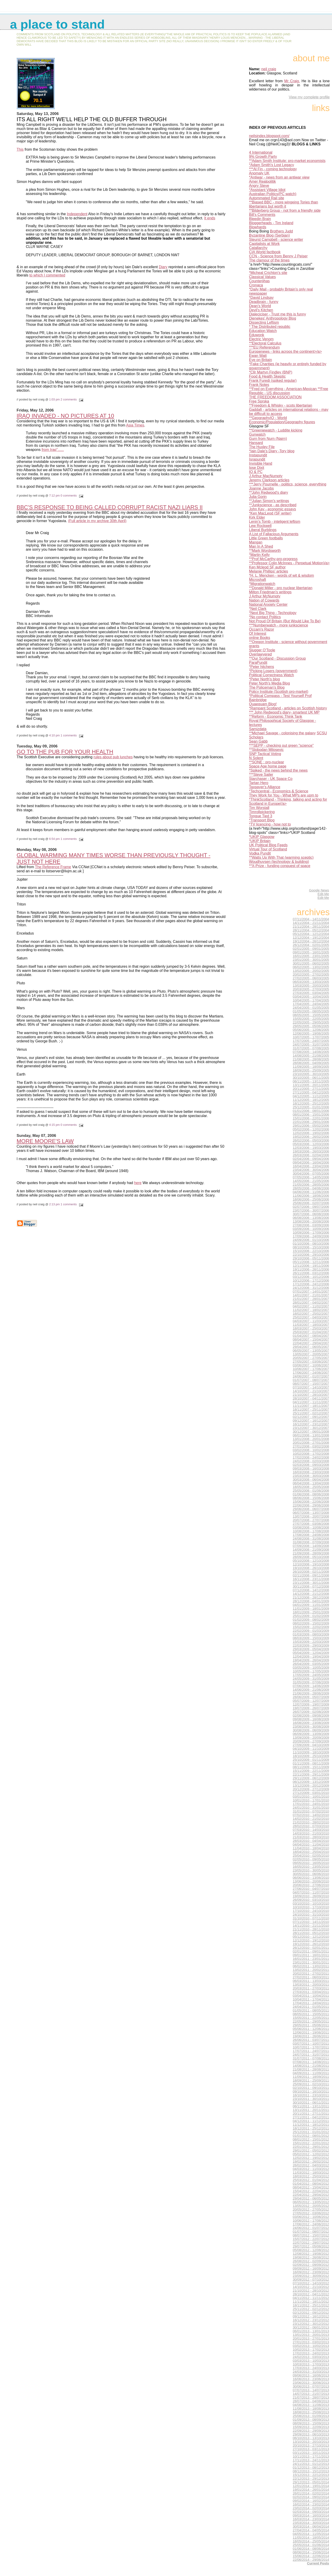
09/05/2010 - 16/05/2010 (311, 1863)
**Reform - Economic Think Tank (275, 716)
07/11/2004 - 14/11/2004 (311, 919)
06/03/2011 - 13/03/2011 (311, 1981)
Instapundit (258, 455)
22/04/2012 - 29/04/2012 (311, 2195)
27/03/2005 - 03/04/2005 (311, 993)
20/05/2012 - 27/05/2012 (311, 2209)
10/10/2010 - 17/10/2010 (311, 1907)
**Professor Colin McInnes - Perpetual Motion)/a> (289, 563)
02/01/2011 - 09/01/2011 (311, 1951)
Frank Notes (259, 385)
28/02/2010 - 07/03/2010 (311, 1826)
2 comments (69, 399)
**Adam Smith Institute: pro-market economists (287, 161)
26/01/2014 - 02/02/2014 (311, 2493)
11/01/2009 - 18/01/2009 (311, 1608)
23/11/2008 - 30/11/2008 (311, 1583)
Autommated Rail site (266, 198)
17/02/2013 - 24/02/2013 (311, 2353)
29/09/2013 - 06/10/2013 (311, 2434)
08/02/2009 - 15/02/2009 (311, 1623)
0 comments (69, 495)
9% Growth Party (263, 157)
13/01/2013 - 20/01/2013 (311, 2335)
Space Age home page (267, 766)
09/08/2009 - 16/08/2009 (311, 1719)
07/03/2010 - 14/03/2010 (311, 1830)
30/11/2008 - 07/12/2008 (311, 1586)
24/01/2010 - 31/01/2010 (311, 1807)
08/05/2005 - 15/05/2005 (311, 1015)
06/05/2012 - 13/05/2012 (311, 2202)
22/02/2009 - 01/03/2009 (311, 1630)
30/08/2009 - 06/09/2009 (311, 1730)
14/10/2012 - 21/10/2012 (311, 2287)
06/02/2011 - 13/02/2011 (311, 1966)
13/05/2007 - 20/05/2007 (311, 1354)
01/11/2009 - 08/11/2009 (311, 1763)
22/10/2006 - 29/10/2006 (311, 1254)
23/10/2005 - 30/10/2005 (311, 1074)
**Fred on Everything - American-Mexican (283, 389)
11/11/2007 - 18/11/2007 (311, 1406)
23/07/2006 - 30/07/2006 (311, 1210)
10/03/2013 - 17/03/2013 (311, 2364)
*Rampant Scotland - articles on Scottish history (288, 708)
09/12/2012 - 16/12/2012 (311, 2316)
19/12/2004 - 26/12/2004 (311, 941)
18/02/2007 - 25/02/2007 (311, 1313)
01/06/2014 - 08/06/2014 (311, 2548)
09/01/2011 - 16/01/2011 (311, 1955)
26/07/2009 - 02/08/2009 (311, 1712)
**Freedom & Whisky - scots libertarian (280, 405)
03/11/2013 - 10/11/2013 (311, 2453)
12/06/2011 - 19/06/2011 (311, 2032)
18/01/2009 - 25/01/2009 (311, 1612)
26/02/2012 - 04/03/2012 (311, 2165)
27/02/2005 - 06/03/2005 (311, 978)
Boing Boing (259, 231)
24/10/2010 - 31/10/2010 (311, 1914)
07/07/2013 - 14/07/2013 (311, 2390)
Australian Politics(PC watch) (272, 194)
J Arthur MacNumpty (265, 476)
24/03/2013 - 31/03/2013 (311, 2371)
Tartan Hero (258, 783)
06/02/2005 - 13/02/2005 (311, 967)
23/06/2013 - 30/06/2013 (311, 2383)
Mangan (255, 542)
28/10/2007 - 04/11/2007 (311, 1398)
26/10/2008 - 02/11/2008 (311, 1571)
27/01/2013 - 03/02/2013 (311, 2342)
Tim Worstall (259, 808)
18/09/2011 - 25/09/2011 (311, 2080)
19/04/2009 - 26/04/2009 (311, 1660)
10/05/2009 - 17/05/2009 (311, 1671)
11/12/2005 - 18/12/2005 (311, 1100)
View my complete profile (309, 97)
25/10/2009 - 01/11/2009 (311, 1759)
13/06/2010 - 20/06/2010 (311, 1881)
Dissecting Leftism (264, 322)
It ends (209, 218)
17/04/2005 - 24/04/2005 (311, 1004)
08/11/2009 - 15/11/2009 (311, 1767)
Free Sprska (259, 401)
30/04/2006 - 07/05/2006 (311, 1173)
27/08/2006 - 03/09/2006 (311, 1225)
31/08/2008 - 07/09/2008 (311, 1542)
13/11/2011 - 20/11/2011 (311, 2110)
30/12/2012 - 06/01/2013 (311, 2327)
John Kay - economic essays (272, 509)
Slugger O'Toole (262, 650)
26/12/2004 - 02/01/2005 (311, 945)
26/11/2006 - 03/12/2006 (311, 1273)
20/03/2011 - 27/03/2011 (311, 1988)
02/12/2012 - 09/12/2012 (311, 2312)
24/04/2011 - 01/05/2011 (311, 2006)
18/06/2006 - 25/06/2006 (311, 1199)
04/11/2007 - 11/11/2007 (311, 1402)
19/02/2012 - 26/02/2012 (311, 2161)
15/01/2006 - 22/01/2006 (311, 1118)
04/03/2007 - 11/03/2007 (311, 1321)
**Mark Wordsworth (265, 551)
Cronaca (256, 285)
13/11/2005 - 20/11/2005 (311, 1085)
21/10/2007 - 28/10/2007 (311, 1395)
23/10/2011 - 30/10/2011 (311, 2099)
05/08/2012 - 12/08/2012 (311, 2250)
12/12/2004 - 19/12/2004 (311, 937)
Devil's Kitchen (261, 310)
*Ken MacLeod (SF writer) (270, 513)
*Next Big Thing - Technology (272, 613)
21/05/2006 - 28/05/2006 (311, 1184)
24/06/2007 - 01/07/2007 (311, 1376)
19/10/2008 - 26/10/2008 (311, 1568)
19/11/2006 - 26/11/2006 (311, 1269)
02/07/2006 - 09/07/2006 (311, 1207)
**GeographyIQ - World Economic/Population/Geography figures (282, 420)
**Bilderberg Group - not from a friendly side (284, 210)
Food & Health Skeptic (267, 376)
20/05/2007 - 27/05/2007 (311, 1358)
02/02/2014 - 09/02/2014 (311, 2497)
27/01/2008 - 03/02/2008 (311, 1446)
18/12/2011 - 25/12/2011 (311, 2128)
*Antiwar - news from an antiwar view (279, 177)
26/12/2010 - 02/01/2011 (311, 1948)
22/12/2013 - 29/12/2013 (311, 2478)
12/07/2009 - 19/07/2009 (311, 1704)
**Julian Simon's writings (269, 501)
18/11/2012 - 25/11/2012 (311, 2305)
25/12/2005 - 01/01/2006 (311, 1107)
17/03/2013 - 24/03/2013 (311, 2368)
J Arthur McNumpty (264, 596)
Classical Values (262, 277)
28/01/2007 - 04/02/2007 (311, 1302)
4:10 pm (54, 735)
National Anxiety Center (268, 604)
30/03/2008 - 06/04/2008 (311, 1479)
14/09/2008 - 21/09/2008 (311, 1549)
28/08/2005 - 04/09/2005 (311, 1063)
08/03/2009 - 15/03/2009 (311, 1638)
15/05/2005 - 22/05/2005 (311, 1018)
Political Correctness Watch (271, 675)
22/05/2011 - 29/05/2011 (311, 2021)
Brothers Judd (281, 231)
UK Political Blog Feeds (268, 845)
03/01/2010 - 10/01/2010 (311, 1796)
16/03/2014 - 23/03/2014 (311, 2519)
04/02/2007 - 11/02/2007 (311, 1306)
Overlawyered (260, 654)
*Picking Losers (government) (273, 671)
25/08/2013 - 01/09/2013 (311, 2416)
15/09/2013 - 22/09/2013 (311, 2427)
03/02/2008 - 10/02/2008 (311, 1450)
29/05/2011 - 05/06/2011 (311, 2025)
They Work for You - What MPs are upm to (283, 795)
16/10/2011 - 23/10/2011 (311, 2095)
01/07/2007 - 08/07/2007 (311, 1380)
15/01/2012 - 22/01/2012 (311, 2143)
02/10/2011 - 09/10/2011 (311, 2088)
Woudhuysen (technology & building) (279, 862)
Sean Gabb (258, 741)
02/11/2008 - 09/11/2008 (311, 1575)
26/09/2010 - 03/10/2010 (311, 1900)
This (20, 149)
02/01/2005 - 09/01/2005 (311, 948)
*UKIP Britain (259, 841)
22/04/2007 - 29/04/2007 (311, 1343)
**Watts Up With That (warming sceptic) (281, 857)
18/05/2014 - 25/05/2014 (311, 2541)
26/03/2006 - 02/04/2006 (311, 1155)
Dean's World (260, 306)
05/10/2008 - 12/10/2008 (311, 1560)
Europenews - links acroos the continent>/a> (285, 351)
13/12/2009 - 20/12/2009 (311, 1785)
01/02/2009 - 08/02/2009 (311, 1619)
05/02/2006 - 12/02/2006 (311, 1129)
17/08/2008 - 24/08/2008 (311, 1535)
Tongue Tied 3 (260, 816)
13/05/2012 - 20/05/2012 (311, 2206)
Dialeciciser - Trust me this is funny (277, 314)
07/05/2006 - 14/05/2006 (311, 1177)
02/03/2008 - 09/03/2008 (311, 1465)
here (138, 1183)
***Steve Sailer (261, 774)
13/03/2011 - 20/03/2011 (311, 1984)
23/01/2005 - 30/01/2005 (311, 960)
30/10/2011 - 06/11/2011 (311, 2102)
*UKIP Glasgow (261, 837)
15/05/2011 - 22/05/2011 (311, 2018)
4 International (260, 152)
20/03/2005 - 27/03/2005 (311, 989)
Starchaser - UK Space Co (271, 779)
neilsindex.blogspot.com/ (269, 136)
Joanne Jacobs (261, 488)
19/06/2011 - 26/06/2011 (311, 2036)
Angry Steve (259, 186)
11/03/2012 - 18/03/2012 (311, 2172)
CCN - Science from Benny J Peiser (278, 256)
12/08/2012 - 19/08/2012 (311, 2253)
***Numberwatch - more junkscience (278, 625)
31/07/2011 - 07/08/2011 (311, 2058)
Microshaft (257, 580)
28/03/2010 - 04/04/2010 (311, 1841)
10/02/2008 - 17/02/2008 (311, 1454)
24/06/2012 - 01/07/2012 (311, 2228)
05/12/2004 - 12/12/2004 (311, 934)
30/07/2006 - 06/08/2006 (311, 1214)
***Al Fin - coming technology (273, 169)
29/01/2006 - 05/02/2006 (311, 1125)
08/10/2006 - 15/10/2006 (311, 1247)
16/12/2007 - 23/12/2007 (311, 1424)
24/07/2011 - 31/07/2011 (311, 2054)
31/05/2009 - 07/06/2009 (311, 1682)
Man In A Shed (261, 546)
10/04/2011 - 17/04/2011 (311, 1999)
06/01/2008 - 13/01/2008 (311, 1435)
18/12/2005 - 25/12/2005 (311, 1103)
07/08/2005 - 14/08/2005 (311, 1052)
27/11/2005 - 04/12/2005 (311, 1092)
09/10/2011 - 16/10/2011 (311, 2091)
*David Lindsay (261, 298)
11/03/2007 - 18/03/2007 (311, 1324)
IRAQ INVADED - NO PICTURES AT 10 (65, 416)
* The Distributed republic (269, 327)
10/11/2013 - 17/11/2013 (311, 2456)
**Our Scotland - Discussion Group (277, 658)
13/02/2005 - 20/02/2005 (311, 971)
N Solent (256, 758)
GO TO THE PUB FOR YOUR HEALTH (65, 752)
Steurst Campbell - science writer (276, 239)
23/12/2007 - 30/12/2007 (311, 1428)
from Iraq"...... (53, 450)
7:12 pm (54, 495)
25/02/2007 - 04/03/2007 (311, 1317)
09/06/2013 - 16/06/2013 (311, 2375)
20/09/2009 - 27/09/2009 (311, 1741)
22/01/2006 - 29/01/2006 (311, 1122)
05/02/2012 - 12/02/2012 (311, 2154)
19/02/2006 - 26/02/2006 (311, 1136)
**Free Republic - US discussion (288, 391)
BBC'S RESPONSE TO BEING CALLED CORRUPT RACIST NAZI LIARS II (110, 507)
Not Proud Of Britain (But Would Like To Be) (285, 621)
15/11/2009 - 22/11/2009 (311, 1771)
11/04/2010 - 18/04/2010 (311, 1848)
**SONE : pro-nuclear (266, 762)
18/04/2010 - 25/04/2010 (311, 1852)
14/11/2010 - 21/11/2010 (311, 1925)
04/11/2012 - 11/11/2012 (311, 2298)
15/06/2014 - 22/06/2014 (311, 2556)
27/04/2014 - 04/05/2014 (311, 2530)
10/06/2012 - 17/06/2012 (311, 2220)
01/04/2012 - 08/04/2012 (311, 2183)
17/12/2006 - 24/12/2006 (311, 1284)
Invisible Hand (260, 463)
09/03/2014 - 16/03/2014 (311, 2515)
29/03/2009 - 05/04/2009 (311, 1649)
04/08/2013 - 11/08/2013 (311, 2405)
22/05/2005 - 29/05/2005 (311, 1022)
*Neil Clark (258, 609)
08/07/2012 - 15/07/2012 (311, 2235)
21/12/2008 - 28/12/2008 (311, 1597)
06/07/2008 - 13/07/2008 (311, 1512)
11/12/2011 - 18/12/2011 (311, 2124)
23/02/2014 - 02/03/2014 (311, 2508)
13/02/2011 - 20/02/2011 (311, 1970)
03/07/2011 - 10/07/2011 (311, 2043)
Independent (77, 214)
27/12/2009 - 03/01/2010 (311, 1793)
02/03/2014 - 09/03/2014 (311, 2512)
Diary (163, 267)
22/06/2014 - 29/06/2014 (311, 2559)
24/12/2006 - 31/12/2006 (311, 1288)
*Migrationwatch (262, 584)
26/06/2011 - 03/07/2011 (311, 2040)
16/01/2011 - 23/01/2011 (311, 1959)
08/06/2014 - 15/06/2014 (311, 2552)
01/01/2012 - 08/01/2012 (311, 2136)
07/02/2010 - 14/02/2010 (311, 1815)
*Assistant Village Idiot (267, 190)
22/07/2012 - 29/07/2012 (311, 2242)
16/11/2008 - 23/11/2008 (311, 1579)
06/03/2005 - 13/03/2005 (311, 982)
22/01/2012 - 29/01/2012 (311, 2147)
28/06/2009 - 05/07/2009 (311, 1697)
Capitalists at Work (264, 244)
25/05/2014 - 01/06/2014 (311, 2545)
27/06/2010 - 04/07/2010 (311, 1889)
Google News (319, 890)
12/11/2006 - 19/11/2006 (311, 1265)
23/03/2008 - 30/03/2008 (311, 1476)
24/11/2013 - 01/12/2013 (311, 2464)
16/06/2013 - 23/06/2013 (311, 2379)
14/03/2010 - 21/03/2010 (311, 1833)
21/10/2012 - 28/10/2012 (311, 2290)
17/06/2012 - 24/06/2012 (311, 2224)
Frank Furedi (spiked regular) (272, 380)
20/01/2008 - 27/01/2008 (311, 1442)
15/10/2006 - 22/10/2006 (311, 1251)
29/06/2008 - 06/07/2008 (311, 1509)
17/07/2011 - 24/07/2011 (311, 2051)
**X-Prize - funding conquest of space (279, 866)
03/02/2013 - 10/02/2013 (311, 2346)
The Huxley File (262, 447)
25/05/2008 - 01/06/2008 (311, 1490)
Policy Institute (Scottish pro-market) (278, 692)
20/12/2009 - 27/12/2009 (311, 1789)
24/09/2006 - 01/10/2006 (311, 1240)
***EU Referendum (264, 347)
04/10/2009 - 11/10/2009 (311, 1748)
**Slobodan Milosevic (266, 750)
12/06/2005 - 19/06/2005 (311, 1033)
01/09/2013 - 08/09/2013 (311, 2419)
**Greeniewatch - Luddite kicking (275, 430)
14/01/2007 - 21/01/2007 (311, 1295)
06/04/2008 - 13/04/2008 (311, 1483)
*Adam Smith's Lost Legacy (271, 165)
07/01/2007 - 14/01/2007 (311, 1291)
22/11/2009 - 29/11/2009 (311, 1774)
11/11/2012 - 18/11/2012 (311, 2301)
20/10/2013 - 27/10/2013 (311, 2445)
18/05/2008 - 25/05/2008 (311, 1487)
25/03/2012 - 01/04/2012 (311, 2180)
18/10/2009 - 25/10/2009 (311, 1756)
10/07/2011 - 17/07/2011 (311, 2047)
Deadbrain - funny (263, 302)
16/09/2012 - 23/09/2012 (311, 2272)
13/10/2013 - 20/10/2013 (311, 2442)
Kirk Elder (257, 517)
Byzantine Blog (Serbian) (269, 235)
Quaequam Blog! (263, 704)
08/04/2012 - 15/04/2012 (311, 2187)
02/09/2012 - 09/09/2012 (311, 2265)
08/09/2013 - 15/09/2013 (311, 2423)
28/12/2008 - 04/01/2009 (311, 1601)
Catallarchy (258, 248)
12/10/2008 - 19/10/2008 (311, 1564)
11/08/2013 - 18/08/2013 (311, 2408)
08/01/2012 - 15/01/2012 (311, 2139)
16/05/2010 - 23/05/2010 (311, 1866)
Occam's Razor (261, 629)
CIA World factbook (265, 252)
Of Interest (257, 633)
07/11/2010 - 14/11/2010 (311, 1922)
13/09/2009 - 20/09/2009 (311, 1737)
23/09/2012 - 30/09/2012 (311, 2276)
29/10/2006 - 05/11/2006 (311, 1258)
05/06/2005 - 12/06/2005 (311, 1030)
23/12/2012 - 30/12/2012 (311, 2324)
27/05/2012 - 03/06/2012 (311, 2213)
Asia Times (135, 425)
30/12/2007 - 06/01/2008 (311, 1431)
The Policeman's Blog (267, 687)
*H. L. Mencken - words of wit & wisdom (281, 575)
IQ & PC (256, 472)
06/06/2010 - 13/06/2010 (311, 1877)
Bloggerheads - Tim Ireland (271, 223)
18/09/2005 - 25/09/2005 (311, 1070)
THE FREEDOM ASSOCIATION (275, 397)
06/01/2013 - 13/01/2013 (311, 2331)
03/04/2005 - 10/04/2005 (311, 996)
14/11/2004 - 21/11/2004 (311, 923)
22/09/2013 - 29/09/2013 (311, 2430)
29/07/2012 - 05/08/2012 (311, 2246)
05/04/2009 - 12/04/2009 (311, 1653)
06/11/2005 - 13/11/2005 (311, 1081)
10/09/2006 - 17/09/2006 (311, 1232)
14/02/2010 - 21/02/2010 (311, 1818)
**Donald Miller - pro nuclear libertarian (280, 588)
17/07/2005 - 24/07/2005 (311, 1041)
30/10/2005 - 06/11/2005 (311, 1077)
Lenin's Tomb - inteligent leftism (274, 521)
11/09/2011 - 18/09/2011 (311, 2077)
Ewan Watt (258, 356)
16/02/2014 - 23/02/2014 (311, 2504)
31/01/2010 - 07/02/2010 (311, 1811)
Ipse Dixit (256, 468)
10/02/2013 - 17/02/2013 (311, 2349)
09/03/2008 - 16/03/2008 (311, 1468)
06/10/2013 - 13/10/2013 (311, 2438)
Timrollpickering (262, 812)
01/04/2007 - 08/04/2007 (311, 1336)
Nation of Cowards (264, 600)
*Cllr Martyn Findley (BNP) (270, 372)
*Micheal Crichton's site (268, 273)
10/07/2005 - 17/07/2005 (311, 1037)
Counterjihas (259, 281)
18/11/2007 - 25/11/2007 (311, 1409)
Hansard (256, 443)
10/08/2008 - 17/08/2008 (311, 1531)
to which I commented (47, 275)
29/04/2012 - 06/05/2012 (311, 2198)
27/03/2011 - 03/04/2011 (311, 1992)
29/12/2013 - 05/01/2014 (311, 2482)
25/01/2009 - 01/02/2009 (311, 1616)
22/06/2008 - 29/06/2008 (311, 1505)
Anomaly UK (259, 173)
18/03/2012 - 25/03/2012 (311, 2176)
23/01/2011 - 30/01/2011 (311, 1962)
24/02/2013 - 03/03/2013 (311, 2357)
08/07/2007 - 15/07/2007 (311, 1383)
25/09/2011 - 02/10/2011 (311, 2084)
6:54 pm (54, 839)
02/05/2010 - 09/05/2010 (311, 1859)
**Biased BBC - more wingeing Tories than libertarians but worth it (283, 204)
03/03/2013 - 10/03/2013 (311, 2360)
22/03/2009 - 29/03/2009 (311, 1645)
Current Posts (318, 2563)
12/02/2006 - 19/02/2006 (311, 1133)
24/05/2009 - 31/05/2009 (311, 1678)
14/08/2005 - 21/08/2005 (311, 1055)
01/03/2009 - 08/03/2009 (311, 1634)
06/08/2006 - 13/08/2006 (311, 1218)
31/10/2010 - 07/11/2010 (311, 1918)
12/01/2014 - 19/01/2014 (311, 2486)
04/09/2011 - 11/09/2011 (311, 2073)
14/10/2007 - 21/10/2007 (311, 1391)
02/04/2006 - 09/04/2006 (311, 1159)
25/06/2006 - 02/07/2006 (311, 1203)
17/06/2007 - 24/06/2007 (311, 1372)
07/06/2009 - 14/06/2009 (311, 1686)
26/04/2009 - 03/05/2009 (311, 1664)
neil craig (268, 69)
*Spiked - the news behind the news (278, 770)
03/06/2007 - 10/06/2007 (311, 1365)
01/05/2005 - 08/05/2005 (311, 1011)
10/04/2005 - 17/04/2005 (311, 1000)
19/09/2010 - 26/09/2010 (311, 1896)
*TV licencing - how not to (270, 824)
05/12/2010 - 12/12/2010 (311, 1936)
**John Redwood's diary (268, 492)
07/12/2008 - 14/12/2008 (311, 1590)
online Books (259, 638)
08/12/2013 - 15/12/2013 (311, 2471)
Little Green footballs (266, 538)
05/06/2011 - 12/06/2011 (311, 2029)
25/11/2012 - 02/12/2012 (311, 2309)
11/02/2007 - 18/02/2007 (311, 1310)
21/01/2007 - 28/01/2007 (311, 1299)
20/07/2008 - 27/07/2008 (311, 1520)
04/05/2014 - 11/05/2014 (311, 2534)
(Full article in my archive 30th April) (97, 521)
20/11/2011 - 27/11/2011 (311, 2113)
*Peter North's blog (264, 679)
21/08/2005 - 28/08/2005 (311, 1059)
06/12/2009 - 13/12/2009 (311, 1782)
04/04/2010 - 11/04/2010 (311, 1844)
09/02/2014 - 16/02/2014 (311, 2500)
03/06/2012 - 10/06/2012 (311, 2217)
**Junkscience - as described (272, 505)
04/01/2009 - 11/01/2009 (311, 1605)
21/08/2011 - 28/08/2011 (311, 2069)
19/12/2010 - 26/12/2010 (311, 1944)
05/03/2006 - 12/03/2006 (311, 1144)
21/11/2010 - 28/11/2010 (311, 1929)
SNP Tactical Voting (265, 754)
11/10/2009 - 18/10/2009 (311, 1752)
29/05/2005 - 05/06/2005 (311, 1026)
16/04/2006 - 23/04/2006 (311, 1166)
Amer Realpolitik (262, 181)
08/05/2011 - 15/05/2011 (311, 2014)
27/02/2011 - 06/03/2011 (311, 1977)
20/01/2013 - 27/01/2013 (311, 2338)
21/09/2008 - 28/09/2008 (311, 1553)
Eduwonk (256, 335)
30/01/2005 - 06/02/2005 (311, 963)
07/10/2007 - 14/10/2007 (311, 1387)
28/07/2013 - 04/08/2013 (311, 2401)
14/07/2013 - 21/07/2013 (311, 2394)
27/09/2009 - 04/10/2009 (311, 1745)
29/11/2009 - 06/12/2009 (311, 1778)
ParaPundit (258, 663)
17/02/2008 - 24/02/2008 (311, 1457)
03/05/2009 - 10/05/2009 (311, 1667)
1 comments (69, 735)
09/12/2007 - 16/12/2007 (311, 1420)
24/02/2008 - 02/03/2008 (311, 1461)
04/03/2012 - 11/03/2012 (311, 2169)
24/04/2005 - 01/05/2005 (311, 1007)
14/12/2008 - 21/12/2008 (311, 1594)
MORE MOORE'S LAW (45, 1141)
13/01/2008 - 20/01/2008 (311, 1439)
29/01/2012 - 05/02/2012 (311, 2150)
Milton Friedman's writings (270, 592)
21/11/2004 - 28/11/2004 (311, 926)
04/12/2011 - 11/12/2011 (311, 2121)
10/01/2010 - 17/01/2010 (311, 1800)
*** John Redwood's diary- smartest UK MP (284, 712)
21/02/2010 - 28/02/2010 (311, 1822)
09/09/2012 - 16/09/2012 (311, 2268)
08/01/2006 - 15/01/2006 (311, 1114)
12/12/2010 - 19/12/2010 (311, 1940)
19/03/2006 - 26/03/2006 (311, 1151)
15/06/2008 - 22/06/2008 (311, 1501)
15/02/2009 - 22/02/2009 (311, 1627)
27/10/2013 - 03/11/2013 (311, 2449)
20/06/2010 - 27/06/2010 (311, 1885)
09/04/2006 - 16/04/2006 (311, 1162)
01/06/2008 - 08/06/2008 (311, 1494)
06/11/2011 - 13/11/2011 (311, 2106)
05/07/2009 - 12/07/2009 (311, 1701)
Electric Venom (261, 339)
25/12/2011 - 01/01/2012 (311, 2132)
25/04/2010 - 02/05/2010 (311, 1855)
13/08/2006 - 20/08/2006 (311, 1221)
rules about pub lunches (113, 757)
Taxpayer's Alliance (264, 787)
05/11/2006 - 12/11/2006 (311, 1262)
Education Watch (263, 331)
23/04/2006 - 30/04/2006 (311, 1170)
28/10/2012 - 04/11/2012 (311, 2294)
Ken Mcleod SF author (267, 567)
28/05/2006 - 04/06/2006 (311, 1188)
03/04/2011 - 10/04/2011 (311, 1995)
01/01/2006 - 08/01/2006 (311, 1111)
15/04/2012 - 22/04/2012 (311, 2191)
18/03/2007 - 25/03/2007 (311, 1328)
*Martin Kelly (259, 555)
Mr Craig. (292, 81)
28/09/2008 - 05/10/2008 (311, 1557)
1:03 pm (54, 399)
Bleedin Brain (260, 219)
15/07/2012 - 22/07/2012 (311, 2239)
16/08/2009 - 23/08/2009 (311, 1723)
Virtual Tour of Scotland (268, 849)
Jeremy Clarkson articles (269, 480)
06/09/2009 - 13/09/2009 (311, 1734)
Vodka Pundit (260, 853)
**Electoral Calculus (265, 343)
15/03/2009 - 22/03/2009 (311, 1642)
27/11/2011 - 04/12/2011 (311, 2117)
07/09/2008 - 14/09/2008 (311, 1546)
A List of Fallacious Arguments (273, 534)
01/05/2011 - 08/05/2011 (311, 2010)
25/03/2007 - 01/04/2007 (311, 1332)
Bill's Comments (262, 215)
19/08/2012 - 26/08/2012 (311, 2257)
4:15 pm (54, 1124)
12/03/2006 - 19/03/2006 (311, 1148)
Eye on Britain (260, 360)
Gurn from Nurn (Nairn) (268, 439)
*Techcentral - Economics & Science (278, 791)
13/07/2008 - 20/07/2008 (311, 1516)
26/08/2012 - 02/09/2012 (311, 2261)
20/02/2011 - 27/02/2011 (311, 1973)
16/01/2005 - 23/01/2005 (311, 956)
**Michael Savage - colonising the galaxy (282, 733)
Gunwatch (257, 434)
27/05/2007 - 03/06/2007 (311, 1361)
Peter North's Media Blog (269, 683)
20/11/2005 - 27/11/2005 (311, 1089)
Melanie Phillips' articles (268, 571)
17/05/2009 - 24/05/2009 (311, 1675)
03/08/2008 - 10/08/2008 (311, 1527)
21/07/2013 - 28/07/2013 (311, 2397)
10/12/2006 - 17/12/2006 (311, 1280)
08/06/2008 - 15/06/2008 (311, 1498)
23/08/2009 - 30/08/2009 (311, 1726)
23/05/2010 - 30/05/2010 (311, 1870)
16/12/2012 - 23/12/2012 (311, 2320)
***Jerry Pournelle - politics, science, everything (287, 484)
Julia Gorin (258, 497)
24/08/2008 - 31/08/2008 (311, 1538)
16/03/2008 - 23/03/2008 (311, 1472)
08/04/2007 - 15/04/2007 (311, 1339)
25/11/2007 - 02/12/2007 (311, 1413)
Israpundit (257, 459)
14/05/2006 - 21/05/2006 (311, 1181)
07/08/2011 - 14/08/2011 (311, 2062)
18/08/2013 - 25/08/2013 (311, 2412)
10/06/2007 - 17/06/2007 (311, 1369)
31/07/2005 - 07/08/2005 (311, 1048)
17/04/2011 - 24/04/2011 (311, 2003)
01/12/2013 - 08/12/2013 (311, 2467)
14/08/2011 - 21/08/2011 (311, 2065)
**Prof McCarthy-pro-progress (273, 559)
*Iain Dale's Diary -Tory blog (271, 451)
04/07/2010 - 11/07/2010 (311, 1892)
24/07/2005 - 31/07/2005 (311, 1044)
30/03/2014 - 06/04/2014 (311, 2526)
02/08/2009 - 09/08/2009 (311, 1715)
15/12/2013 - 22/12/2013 (311, 2475)
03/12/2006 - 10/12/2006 (311, 1277)
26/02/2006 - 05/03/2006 (311, 1140)
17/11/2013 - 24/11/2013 (311, 2460)
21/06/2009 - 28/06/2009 (311, 1693)
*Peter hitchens (261, 667)
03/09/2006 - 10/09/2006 (311, 1229)
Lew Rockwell (260, 526)
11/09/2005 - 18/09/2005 (311, 1066)
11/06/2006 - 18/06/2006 (311, 1195)
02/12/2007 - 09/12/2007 (311, 1417)
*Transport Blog (262, 820)
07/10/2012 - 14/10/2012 (311, 2283)
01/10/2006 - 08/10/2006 (311, 1243)
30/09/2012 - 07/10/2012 (311, 2279)
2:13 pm (54, 1204)
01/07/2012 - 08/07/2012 (311, 2231)
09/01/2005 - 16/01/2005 (311, 952)
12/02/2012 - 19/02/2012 (311, 2158)
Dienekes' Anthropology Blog (272, 318)
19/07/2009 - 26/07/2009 (311, 1708)
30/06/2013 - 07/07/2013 (311, 2386)
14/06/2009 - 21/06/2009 (311, 1689)
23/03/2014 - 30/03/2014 (311, 2523)
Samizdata (258, 729)
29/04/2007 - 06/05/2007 (311, 1347)
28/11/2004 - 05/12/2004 (311, 930)
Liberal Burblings (262, 530)
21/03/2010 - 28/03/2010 (311, 1837)
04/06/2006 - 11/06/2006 (311, 1192)
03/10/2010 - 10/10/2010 (311, 1903)
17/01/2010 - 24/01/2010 (311, 1804)
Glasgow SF (259, 426)
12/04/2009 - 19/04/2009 (311, 1656)
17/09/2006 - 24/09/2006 (311, 1236)
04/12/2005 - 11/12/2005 (311, 1096)
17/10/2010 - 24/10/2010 (311, 1911)
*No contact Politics (265, 617)
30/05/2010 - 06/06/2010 (311, 1874)
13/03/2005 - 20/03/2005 (311, 985)
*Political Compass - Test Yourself (277, 696)
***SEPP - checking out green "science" (281, 745)
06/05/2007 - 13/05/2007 (311, 1350)
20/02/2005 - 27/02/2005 (311, 974)
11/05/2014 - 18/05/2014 (311, 2537)
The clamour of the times (269, 260)
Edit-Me (323, 894)
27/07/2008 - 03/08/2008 (311, 1524)
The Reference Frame (53, 867)
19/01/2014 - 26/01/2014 (311, 2489)
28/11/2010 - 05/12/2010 (311, 1933)
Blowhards (257, 227)
